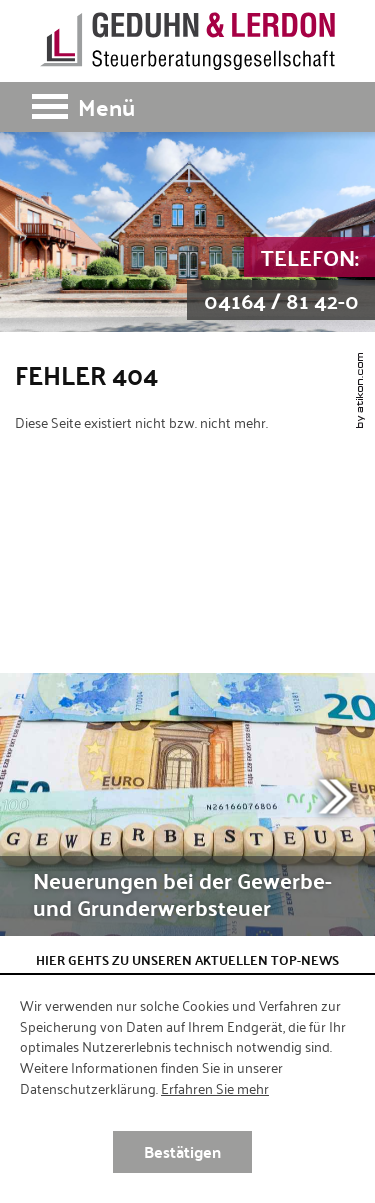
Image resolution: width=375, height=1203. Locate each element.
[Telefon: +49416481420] (281, 279)
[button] (187, 107)
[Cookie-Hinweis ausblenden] (182, 1152)
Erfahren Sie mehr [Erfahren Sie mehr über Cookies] (215, 1088)
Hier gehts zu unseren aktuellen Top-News (187, 960)
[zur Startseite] (187, 41)
